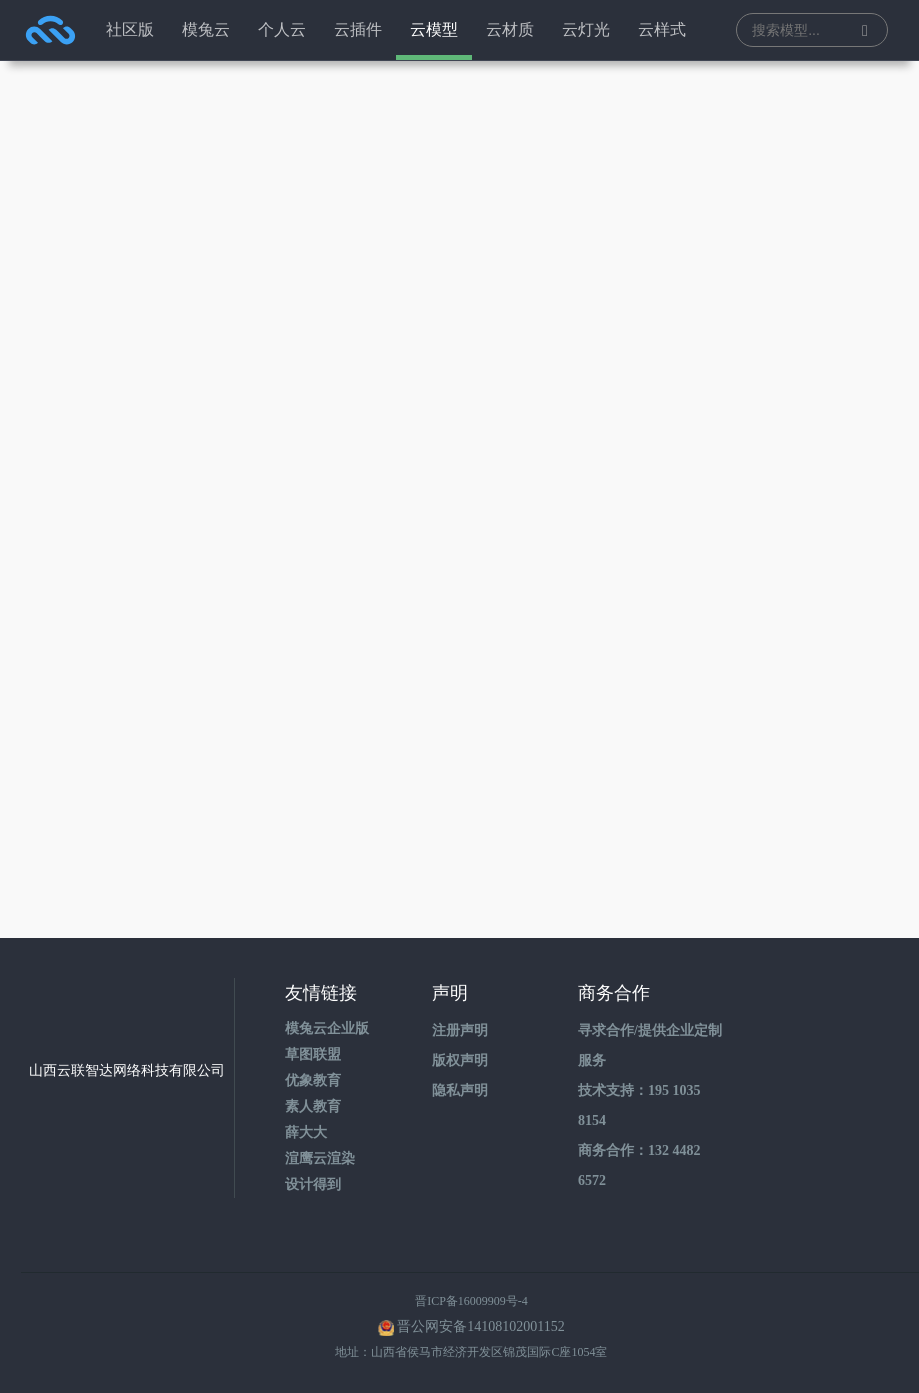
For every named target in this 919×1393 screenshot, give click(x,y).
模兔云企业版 (327, 1028)
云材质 (510, 29)
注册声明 (460, 1030)
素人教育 (313, 1106)
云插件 (358, 29)
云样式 (662, 29)
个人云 (282, 29)
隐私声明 (460, 1090)
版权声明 (460, 1060)
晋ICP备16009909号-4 (471, 1301)
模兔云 (206, 29)
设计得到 (313, 1184)
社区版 (130, 29)
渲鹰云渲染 (320, 1158)
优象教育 (313, 1080)
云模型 (434, 29)
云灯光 (586, 29)
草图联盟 (313, 1054)
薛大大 (306, 1132)
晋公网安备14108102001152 (480, 1326)
